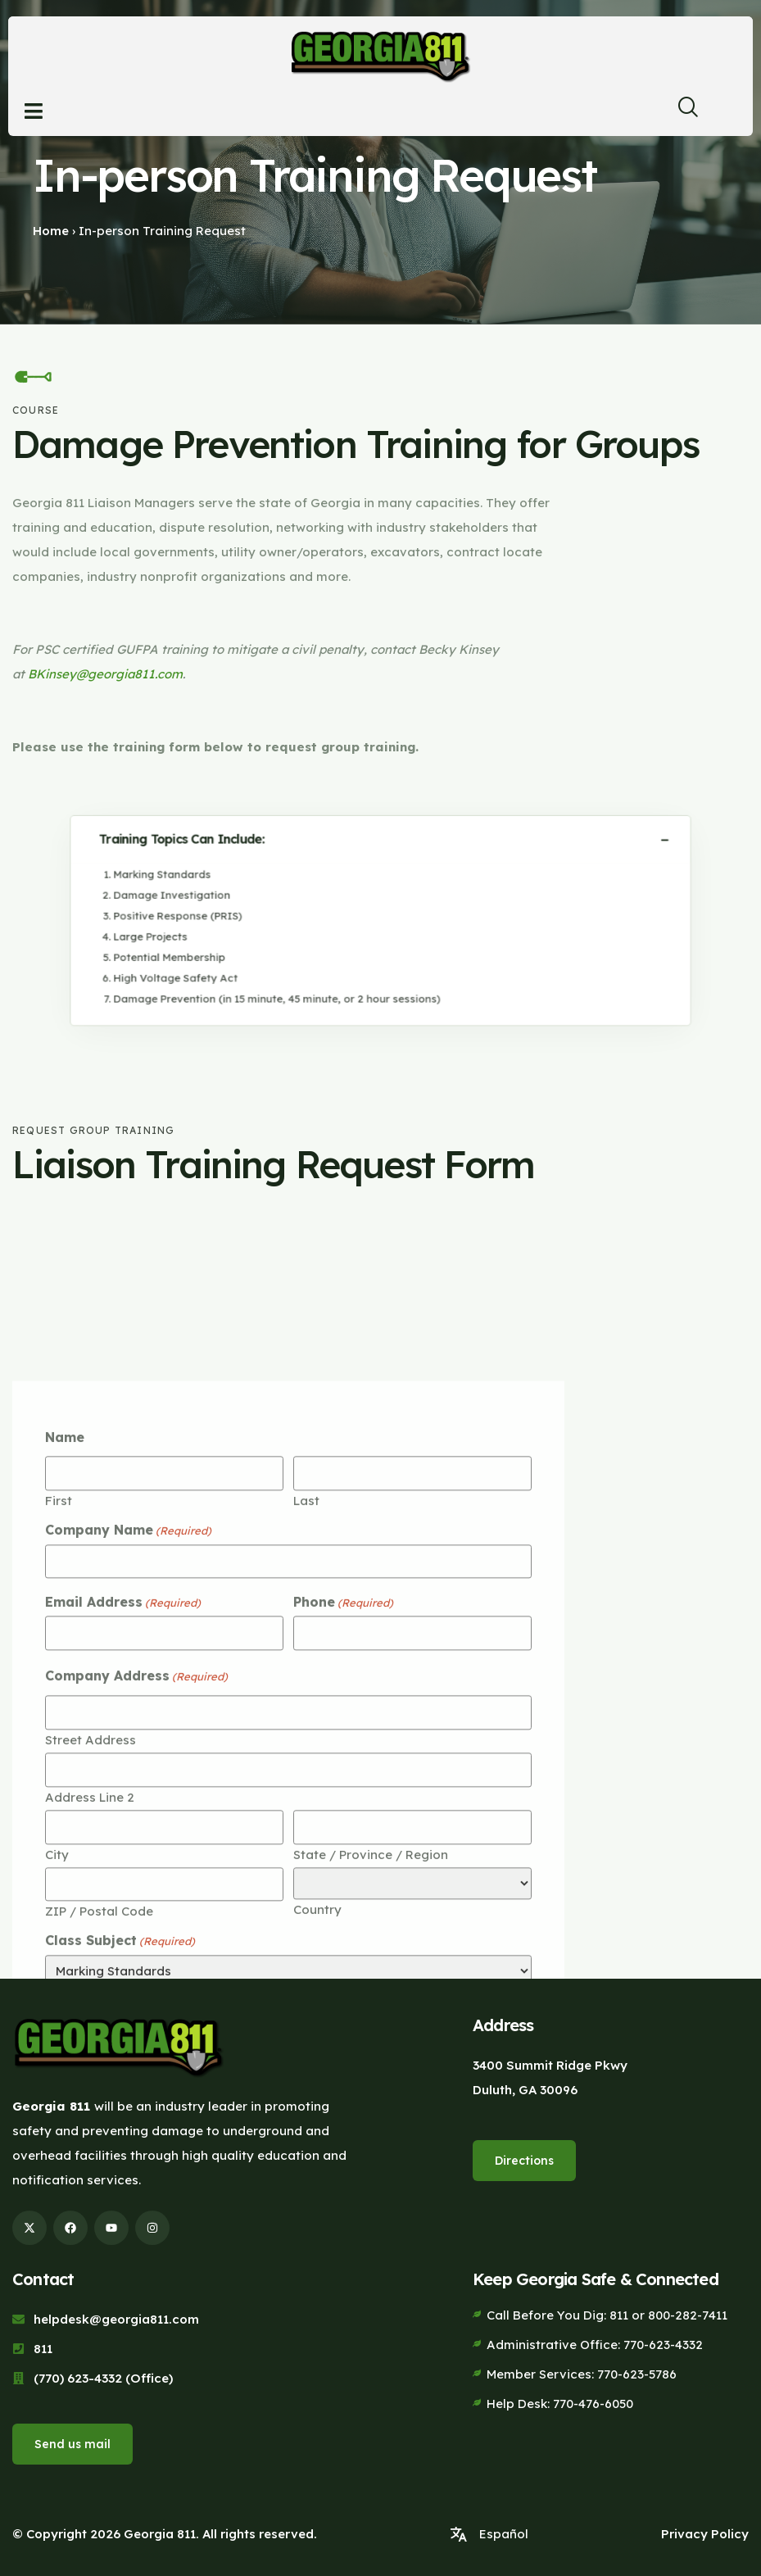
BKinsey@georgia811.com (105, 674)
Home (51, 230)
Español (503, 2526)
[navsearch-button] (681, 111)
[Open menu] (34, 111)
